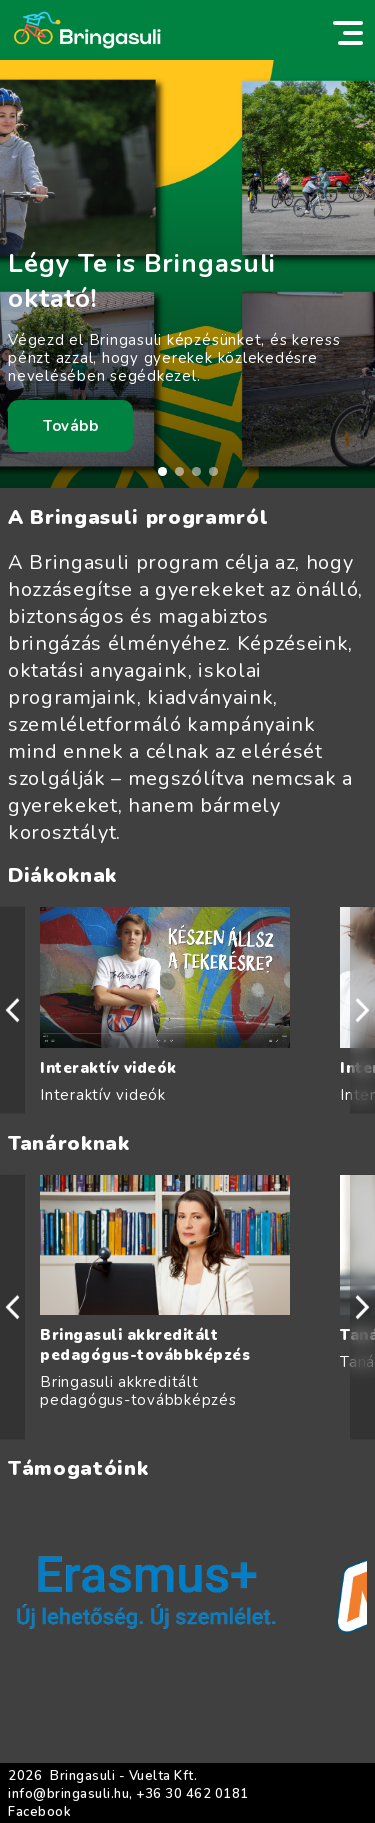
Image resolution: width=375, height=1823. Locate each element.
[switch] (348, 33)
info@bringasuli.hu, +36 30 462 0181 (128, 1794)
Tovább (70, 426)
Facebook (39, 1812)
